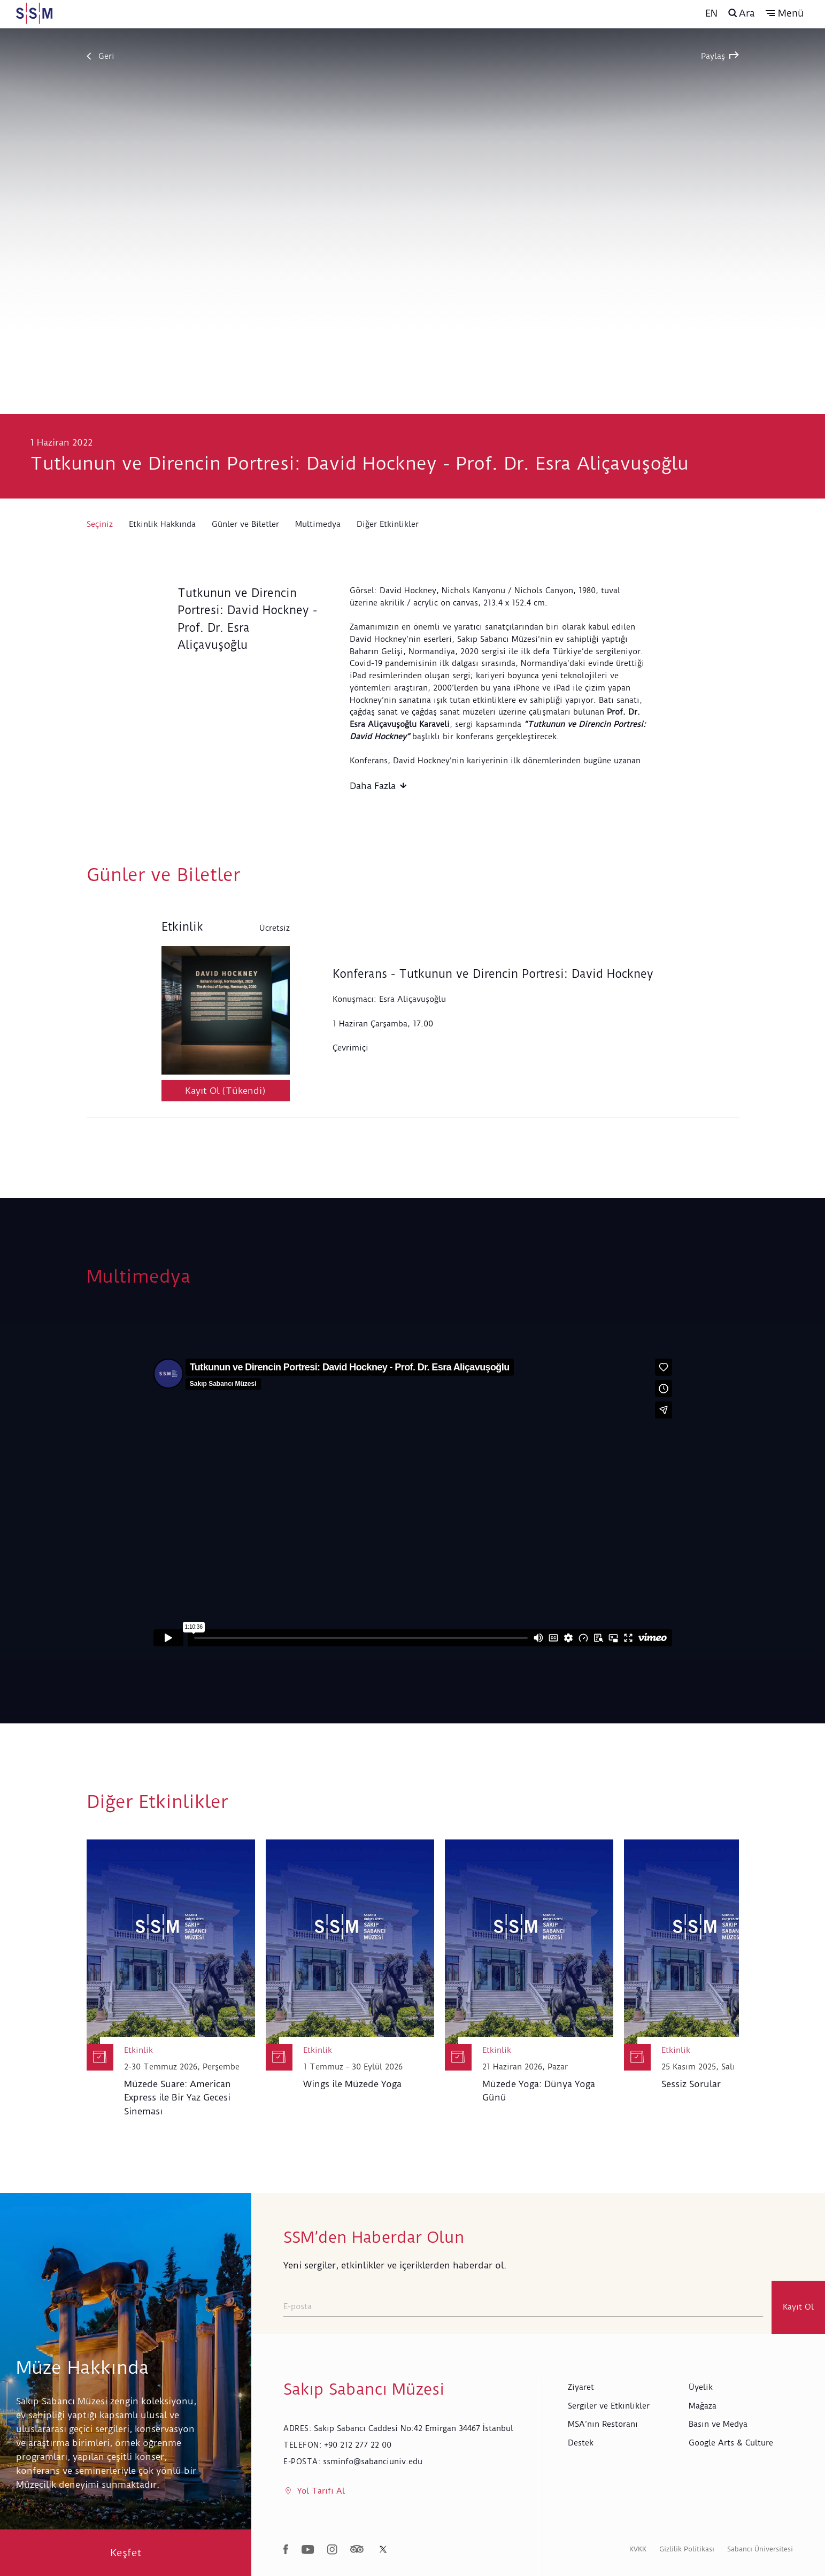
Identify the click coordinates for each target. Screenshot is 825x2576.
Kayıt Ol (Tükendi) (225, 1090)
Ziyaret (581, 2387)
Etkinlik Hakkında (162, 524)
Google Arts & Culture (731, 2443)
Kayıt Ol (798, 2307)
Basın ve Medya (718, 2424)
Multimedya (318, 524)
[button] (785, 13)
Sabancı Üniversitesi (760, 2549)
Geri (100, 56)
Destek (580, 2443)
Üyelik (701, 2387)
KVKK (637, 2549)
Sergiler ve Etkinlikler (609, 2406)
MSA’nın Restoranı (603, 2424)
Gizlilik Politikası (686, 2549)
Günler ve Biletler (245, 524)
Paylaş (720, 56)
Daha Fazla (378, 785)
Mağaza (702, 2406)
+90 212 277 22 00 (357, 2445)
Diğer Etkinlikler (388, 524)
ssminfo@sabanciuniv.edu (372, 2461)
